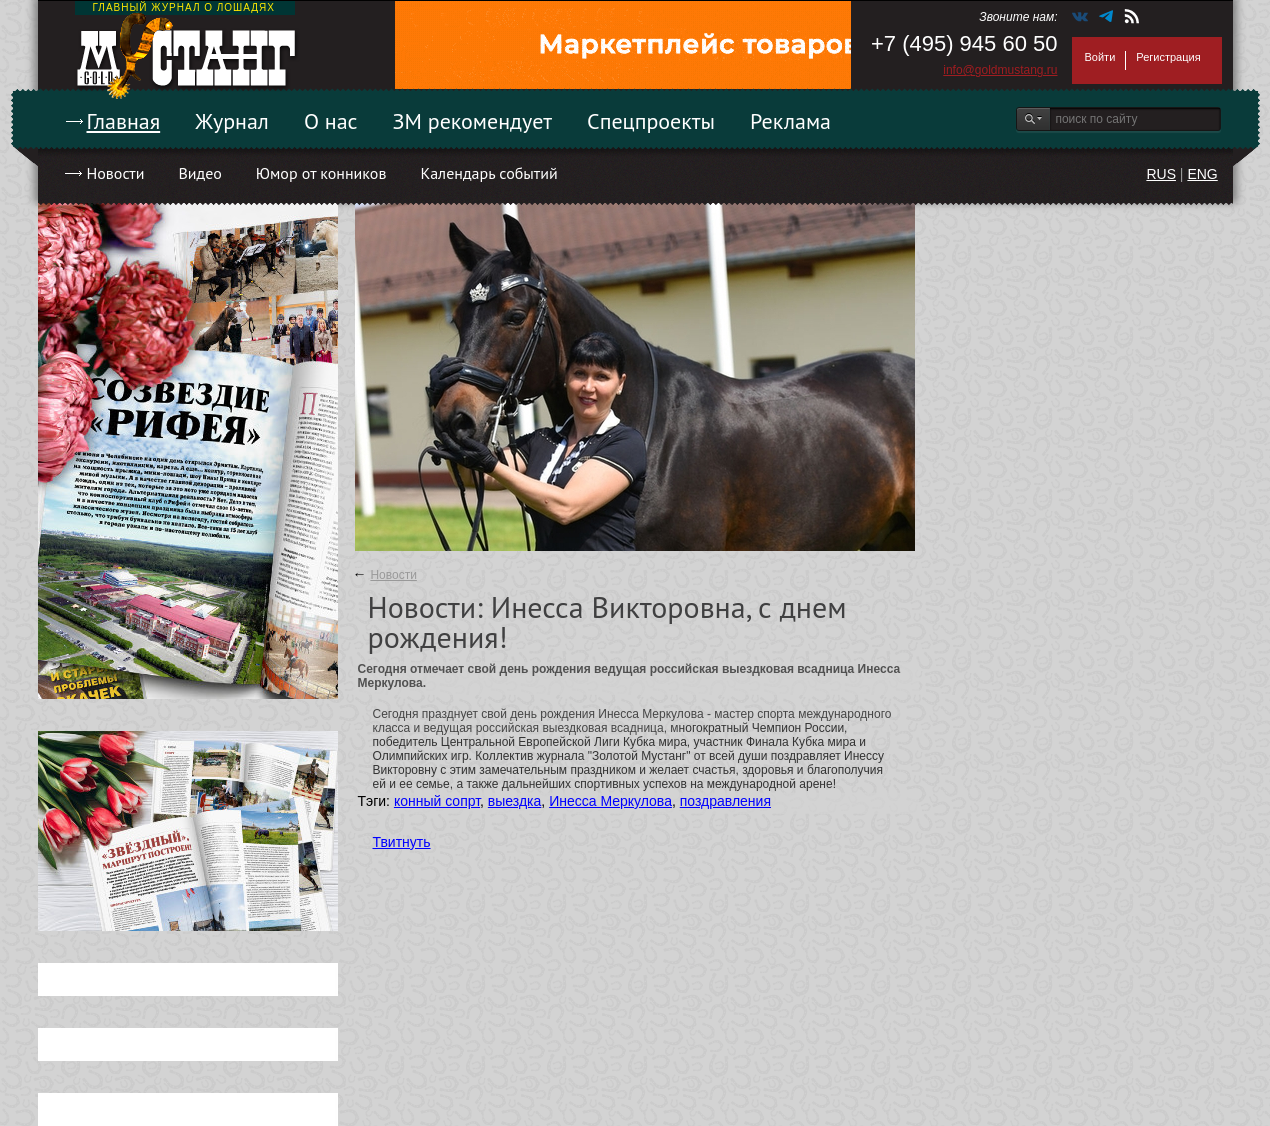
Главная (124, 121)
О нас (331, 121)
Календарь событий (488, 173)
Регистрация (1168, 57)
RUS (1161, 174)
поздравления (725, 801)
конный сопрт (437, 801)
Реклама (790, 121)
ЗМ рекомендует (473, 121)
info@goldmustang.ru (1000, 70)
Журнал (232, 121)
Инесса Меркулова (610, 801)
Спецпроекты (651, 121)
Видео (199, 173)
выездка (514, 801)
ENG (1202, 174)
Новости (116, 173)
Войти (1100, 57)
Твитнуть (402, 842)
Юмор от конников (321, 173)
